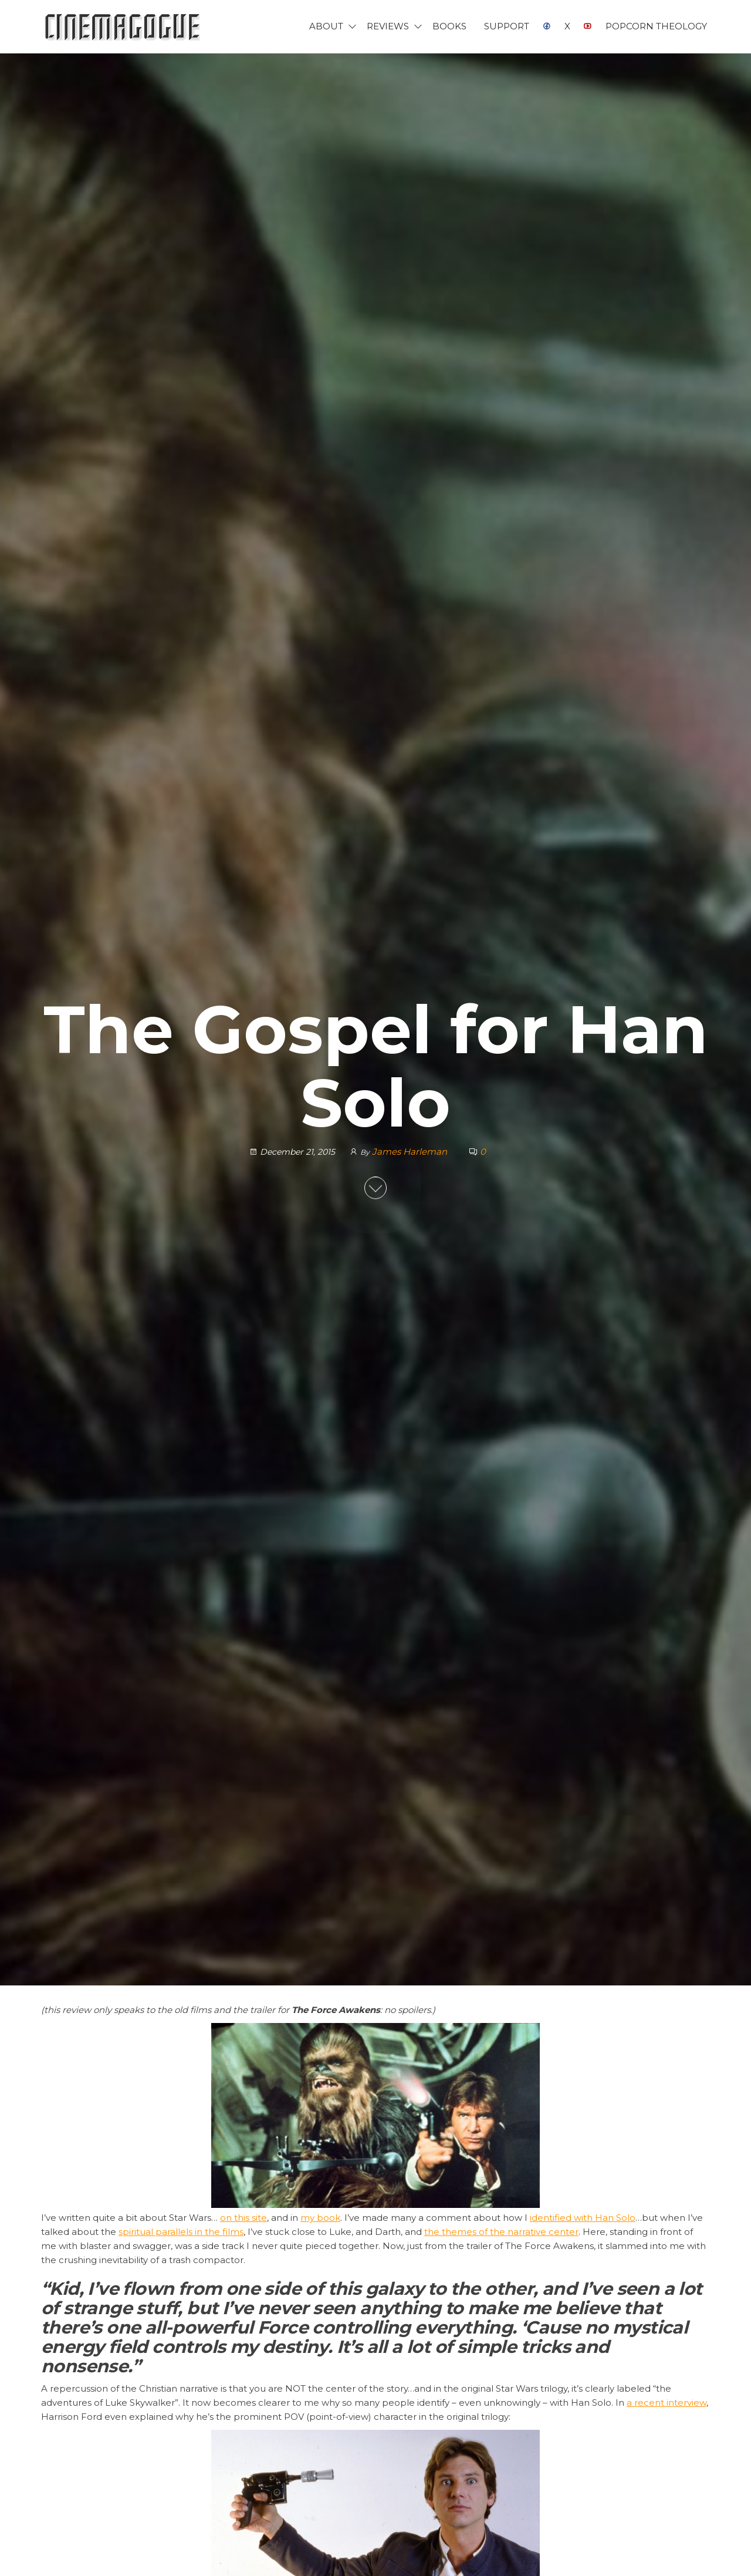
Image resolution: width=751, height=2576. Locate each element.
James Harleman (410, 1152)
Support (506, 26)
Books (449, 26)
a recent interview (666, 2402)
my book (320, 2217)
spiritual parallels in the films (181, 2231)
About (326, 26)
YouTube (588, 26)
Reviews (388, 26)
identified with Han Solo (582, 2217)
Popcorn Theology (656, 26)
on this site (243, 2217)
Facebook (547, 26)
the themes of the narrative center (501, 2231)
